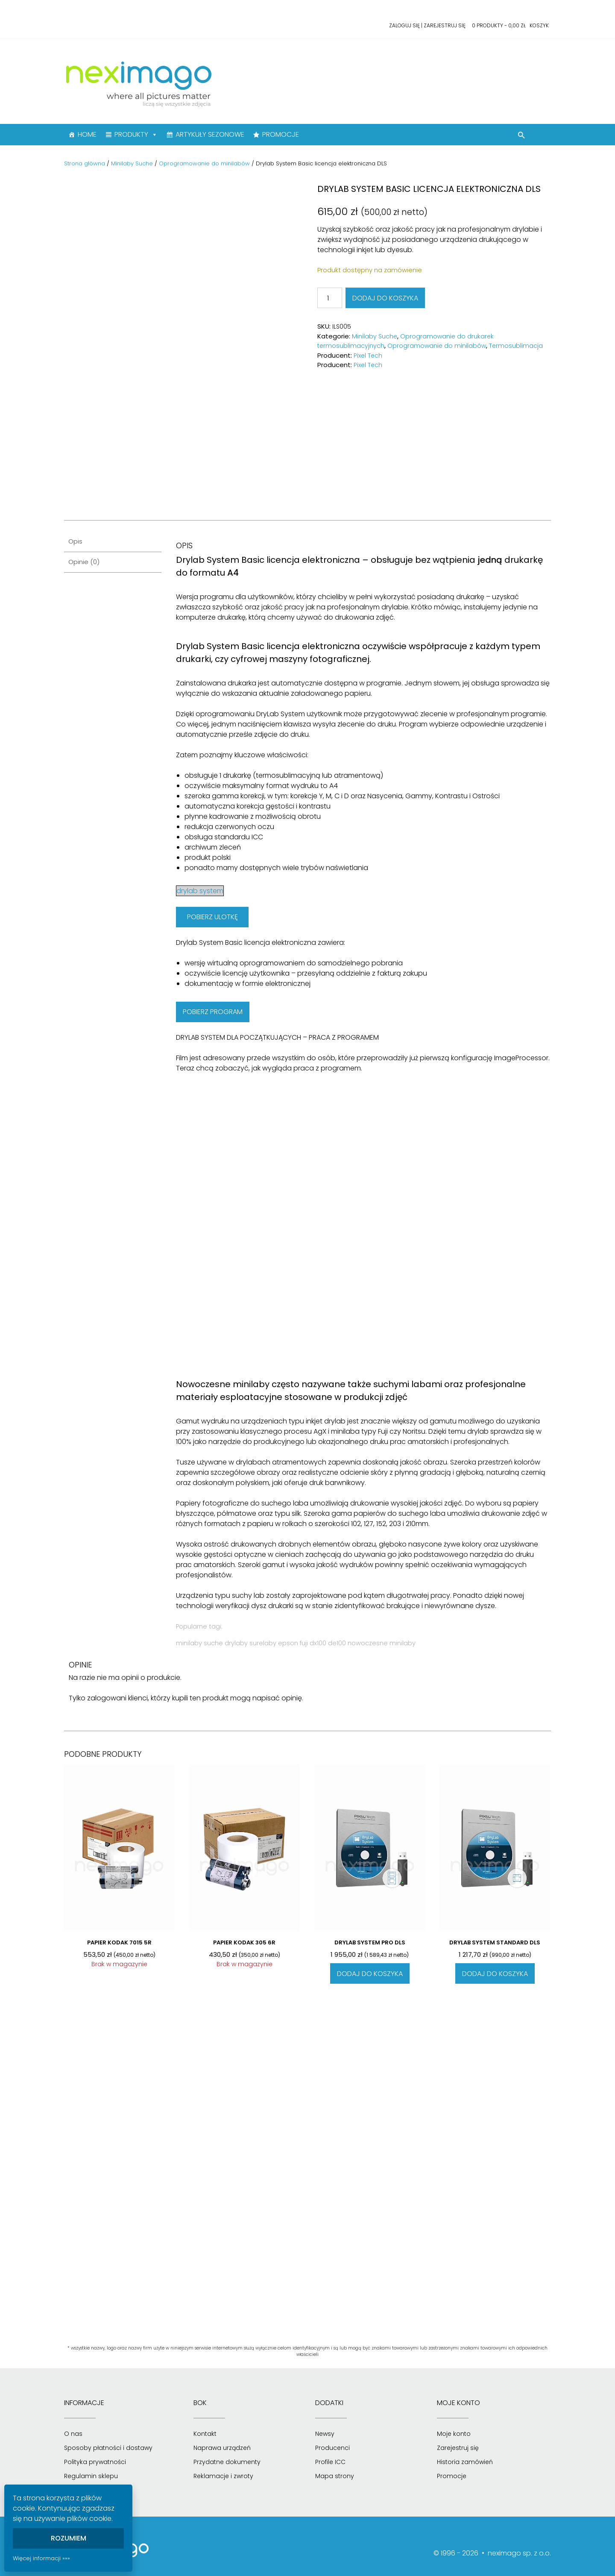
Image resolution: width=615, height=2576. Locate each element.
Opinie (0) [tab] (84, 561)
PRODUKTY (136, 134)
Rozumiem (68, 2538)
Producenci (332, 2448)
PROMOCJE (280, 134)
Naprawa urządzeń (222, 2448)
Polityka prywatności (95, 2462)
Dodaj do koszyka (385, 298)
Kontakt (205, 2433)
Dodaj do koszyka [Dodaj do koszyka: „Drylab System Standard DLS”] (495, 1974)
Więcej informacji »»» (41, 2558)
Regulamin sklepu (91, 2476)
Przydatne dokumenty (227, 2462)
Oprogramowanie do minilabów (204, 163)
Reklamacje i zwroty (223, 2476)
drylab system (199, 891)
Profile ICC (330, 2462)
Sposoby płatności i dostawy (108, 2448)
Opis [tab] (75, 541)
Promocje (451, 2476)
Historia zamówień (465, 2462)
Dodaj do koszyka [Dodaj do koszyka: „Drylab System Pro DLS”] (370, 1974)
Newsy (324, 2433)
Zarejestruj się (458, 2448)
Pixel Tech (368, 355)
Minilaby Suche (132, 163)
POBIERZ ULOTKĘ (212, 917)
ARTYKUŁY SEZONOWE (210, 134)
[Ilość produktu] (329, 298)
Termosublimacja (516, 345)
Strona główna (84, 163)
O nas (73, 2433)
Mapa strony (334, 2476)
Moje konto (454, 2433)
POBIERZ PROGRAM (213, 1012)
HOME (87, 134)
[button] (521, 136)
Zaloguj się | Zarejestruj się (427, 25)
